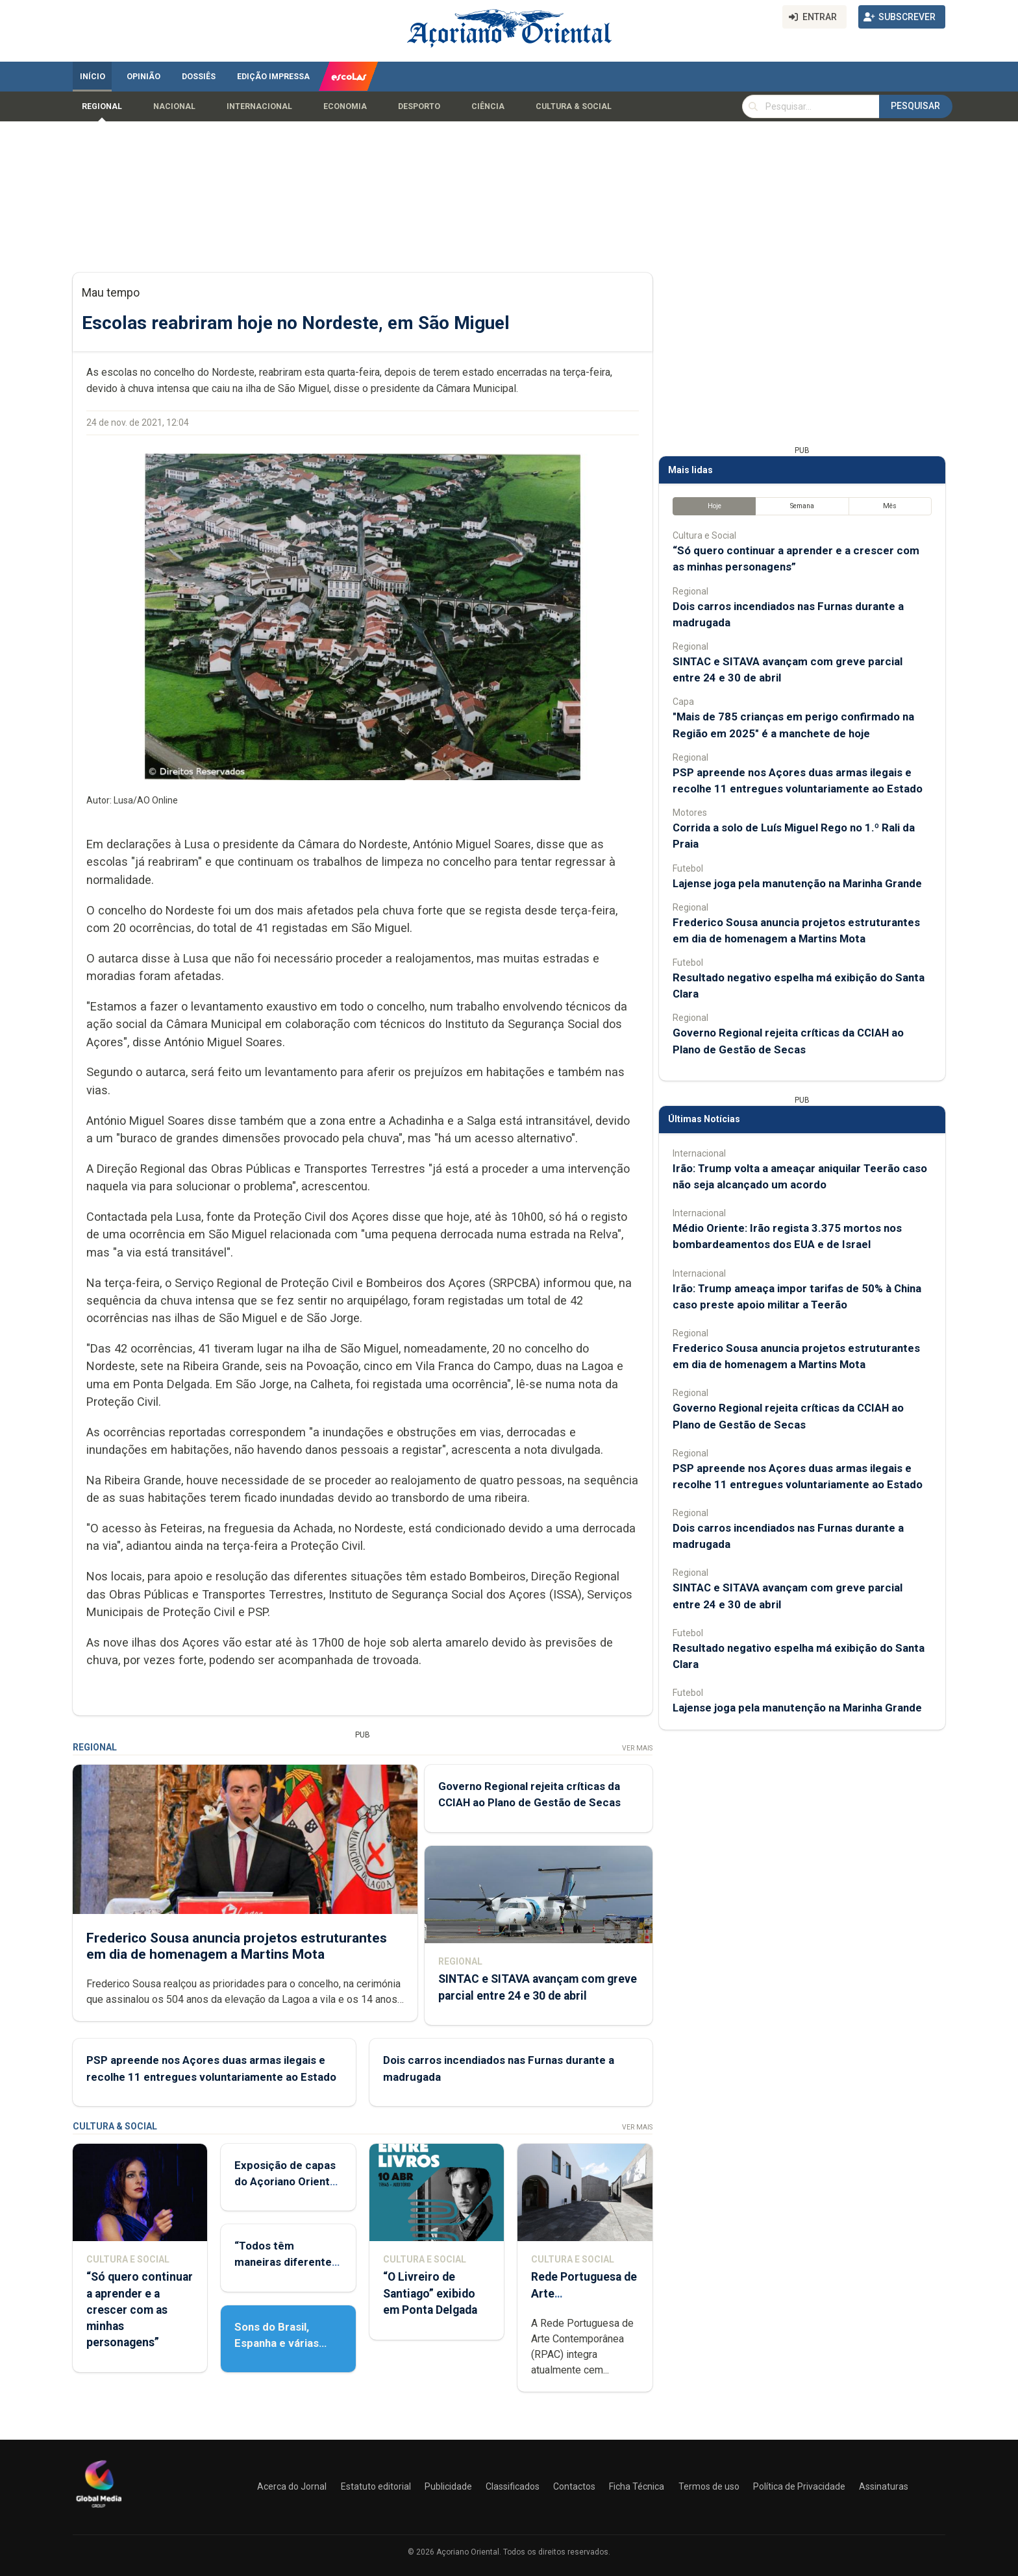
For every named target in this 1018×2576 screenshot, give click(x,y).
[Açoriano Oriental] (99, 2509)
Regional (102, 106)
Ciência (487, 106)
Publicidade (448, 2486)
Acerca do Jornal (292, 2486)
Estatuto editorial (376, 2486)
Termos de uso (708, 2486)
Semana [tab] (802, 506)
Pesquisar (915, 106)
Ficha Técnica (636, 2486)
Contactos (574, 2486)
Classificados (513, 2486)
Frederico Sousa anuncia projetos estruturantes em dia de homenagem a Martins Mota (236, 1945)
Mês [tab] (890, 506)
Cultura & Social (574, 106)
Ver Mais (637, 1748)
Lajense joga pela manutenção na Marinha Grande (797, 883)
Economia (345, 106)
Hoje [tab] (714, 506)
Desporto (419, 106)
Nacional (174, 106)
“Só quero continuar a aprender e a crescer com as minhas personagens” (139, 2309)
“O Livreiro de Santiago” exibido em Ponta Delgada (430, 2293)
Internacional (259, 106)
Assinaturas (883, 2486)
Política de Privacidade (799, 2486)
